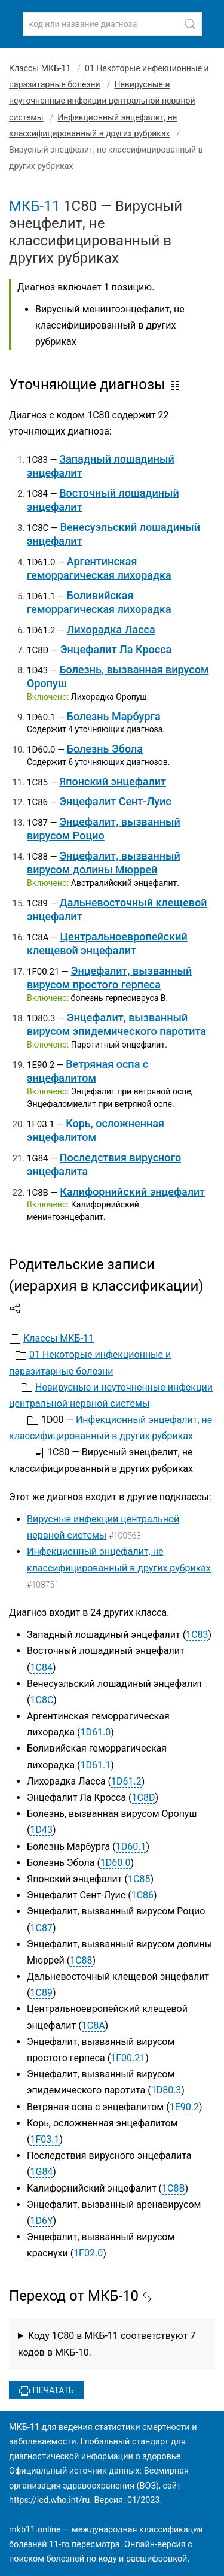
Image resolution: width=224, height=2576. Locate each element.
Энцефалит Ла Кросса (116, 649)
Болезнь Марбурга (114, 716)
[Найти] (190, 24)
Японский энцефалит (112, 781)
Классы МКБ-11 (39, 68)
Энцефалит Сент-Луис (115, 801)
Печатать (46, 2391)
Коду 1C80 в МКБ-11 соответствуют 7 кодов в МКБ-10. (106, 2343)
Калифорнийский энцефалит (132, 1191)
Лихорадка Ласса (111, 629)
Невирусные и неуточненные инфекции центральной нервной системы (102, 101)
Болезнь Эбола (105, 748)
